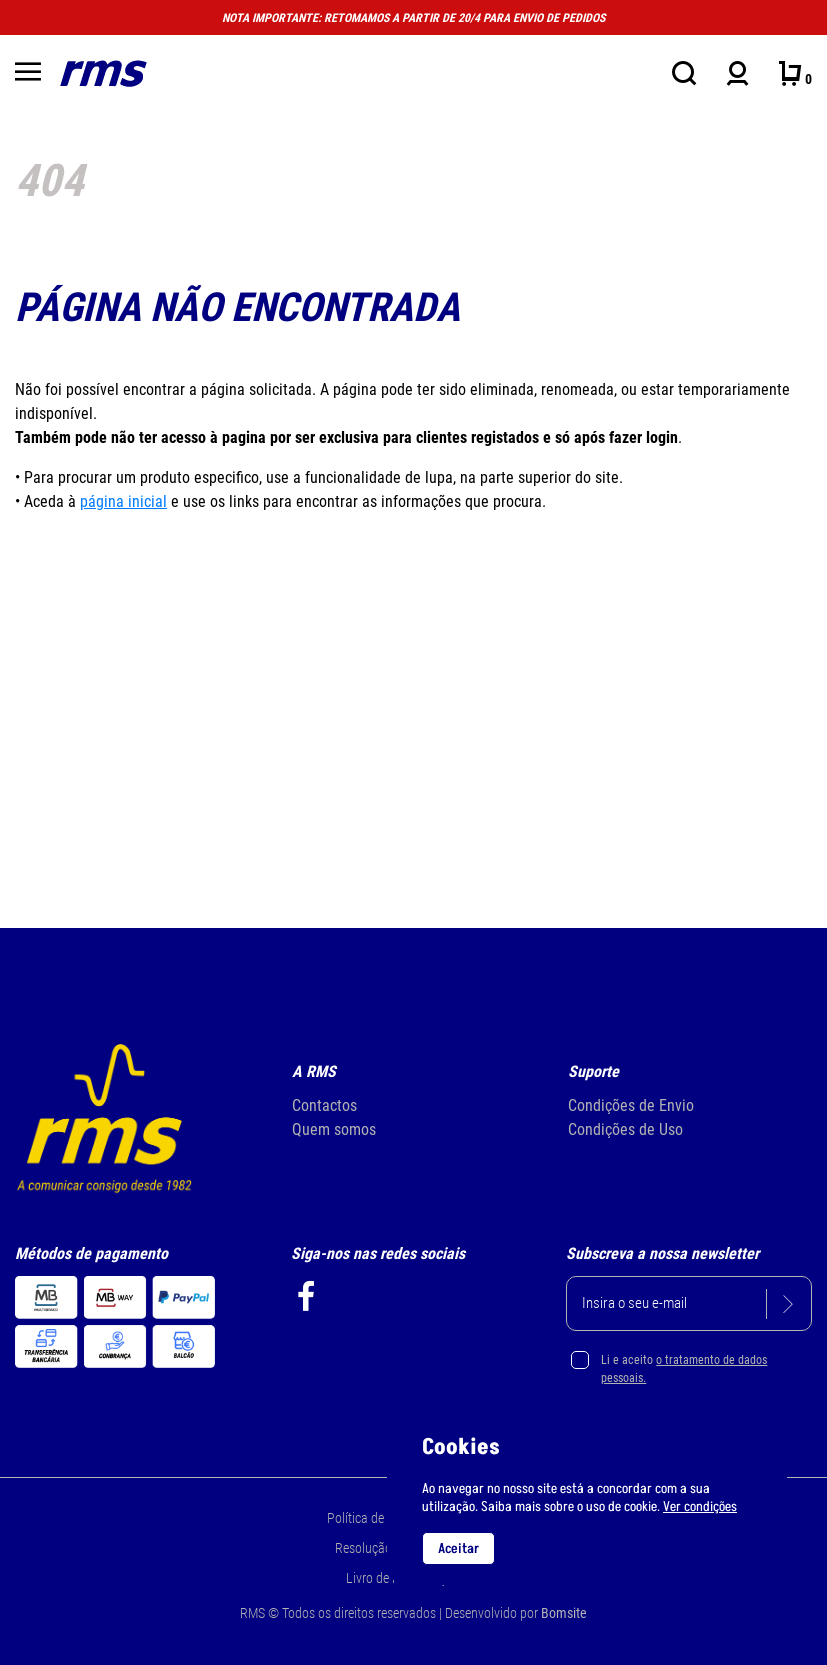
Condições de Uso (625, 1129)
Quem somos (334, 1129)
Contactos (324, 1105)
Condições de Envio (631, 1105)
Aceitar (458, 1548)
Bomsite (564, 1613)
